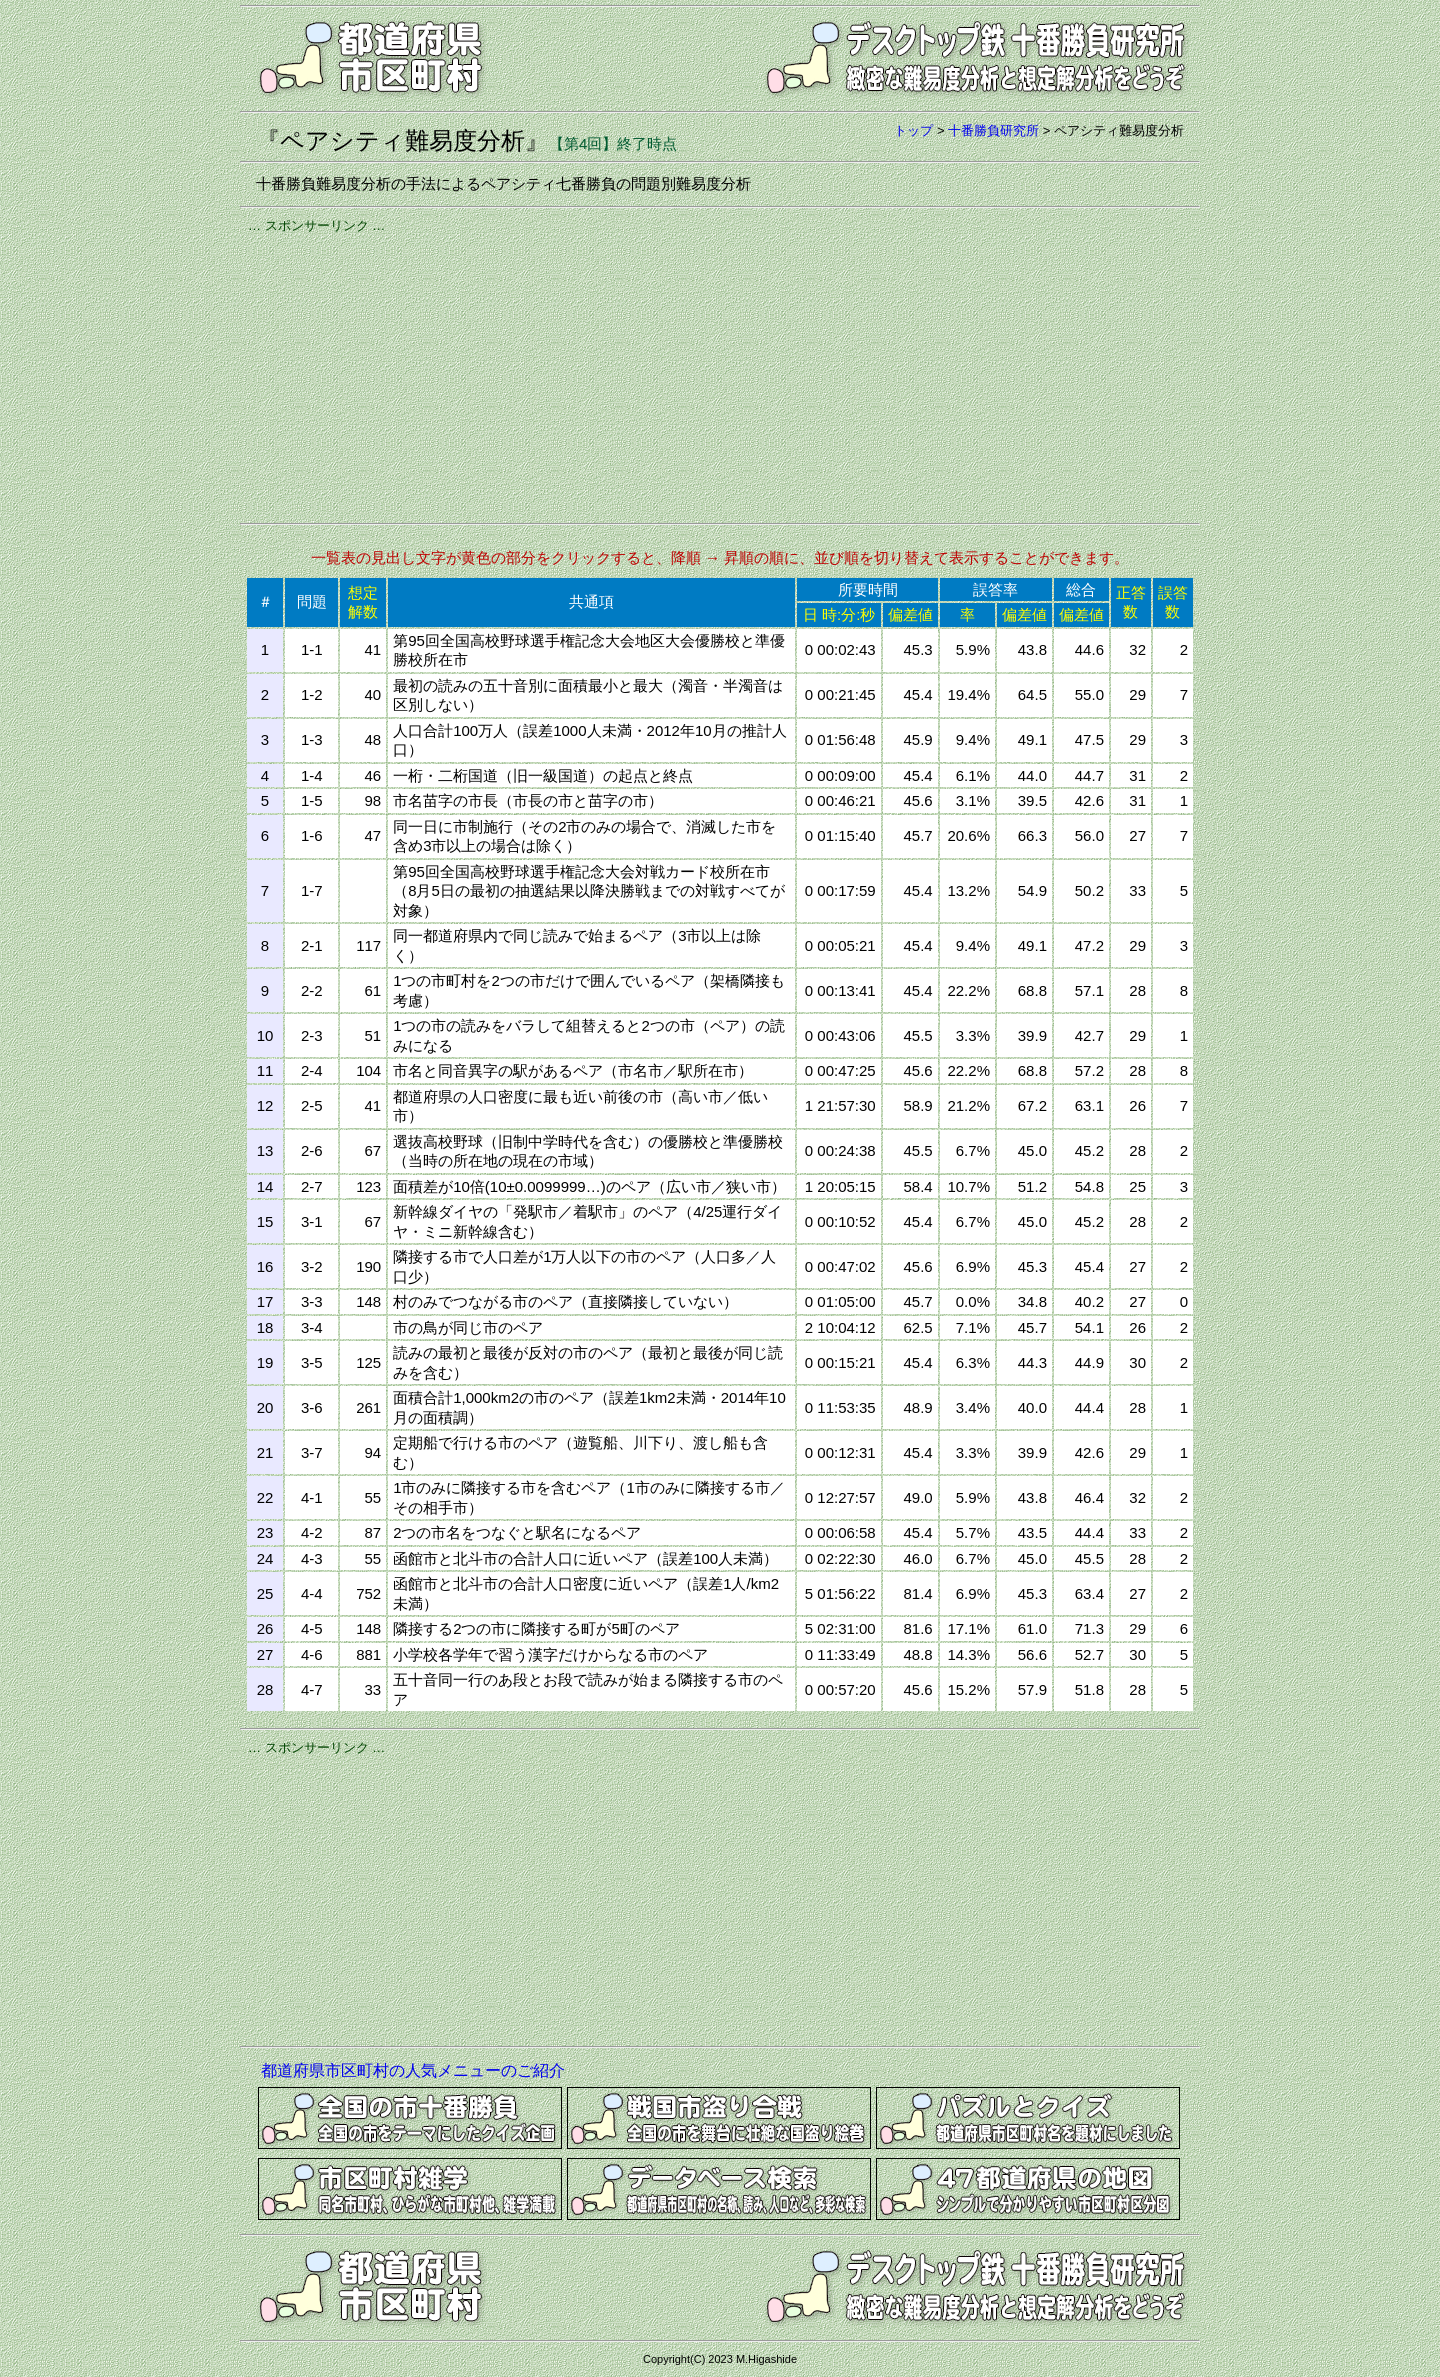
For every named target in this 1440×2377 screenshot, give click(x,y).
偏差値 (910, 614)
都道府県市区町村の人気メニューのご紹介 (413, 2070)
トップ (913, 130)
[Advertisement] (720, 375)
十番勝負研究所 (993, 130)
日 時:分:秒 (839, 614)
